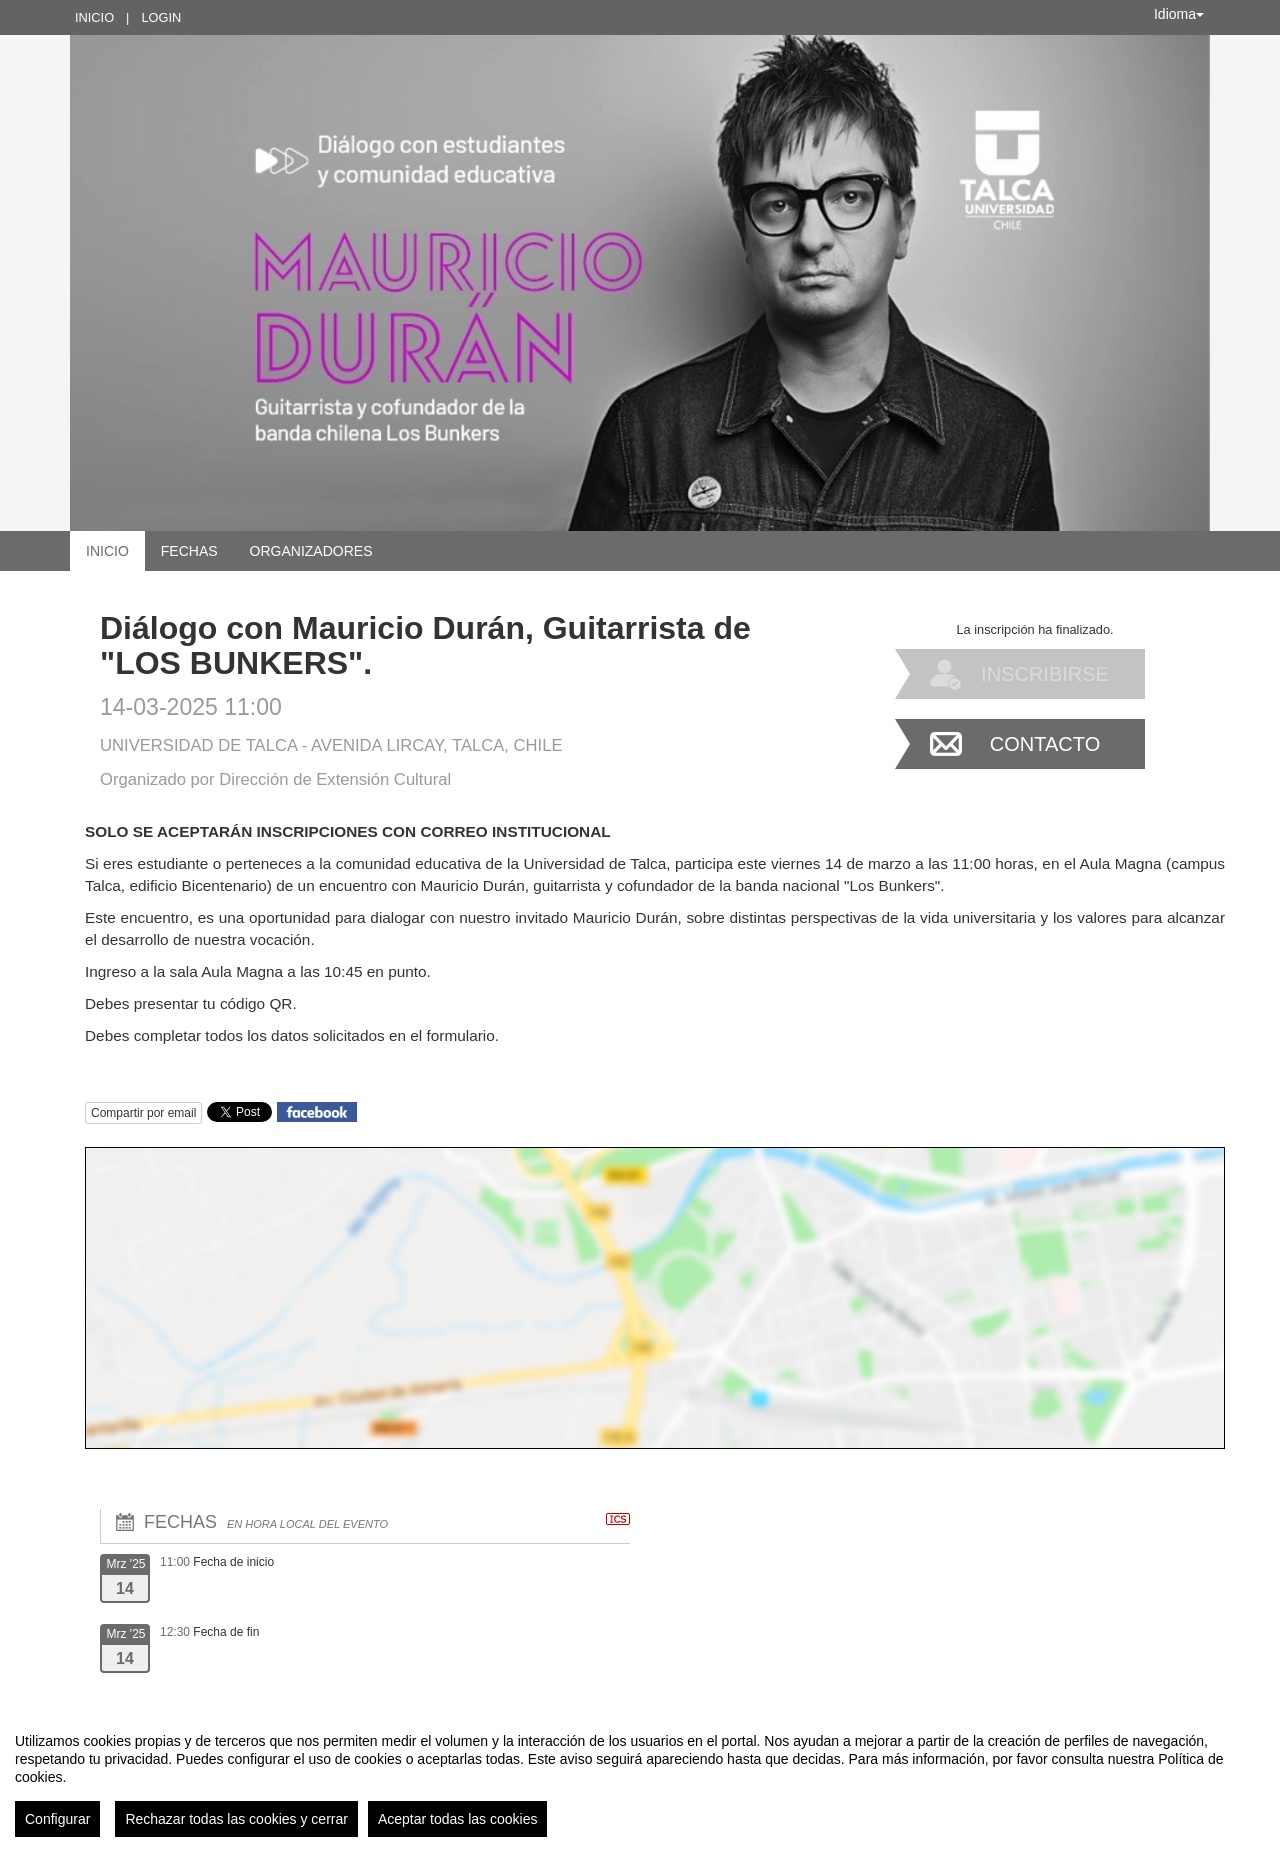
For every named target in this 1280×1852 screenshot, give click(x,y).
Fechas (189, 551)
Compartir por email (143, 1113)
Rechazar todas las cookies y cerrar (236, 1819)
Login (161, 17)
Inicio (94, 17)
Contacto (1045, 744)
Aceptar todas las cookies (458, 1819)
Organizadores (311, 551)
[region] (640, 1777)
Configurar (57, 1819)
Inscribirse (1045, 674)
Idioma (1179, 14)
